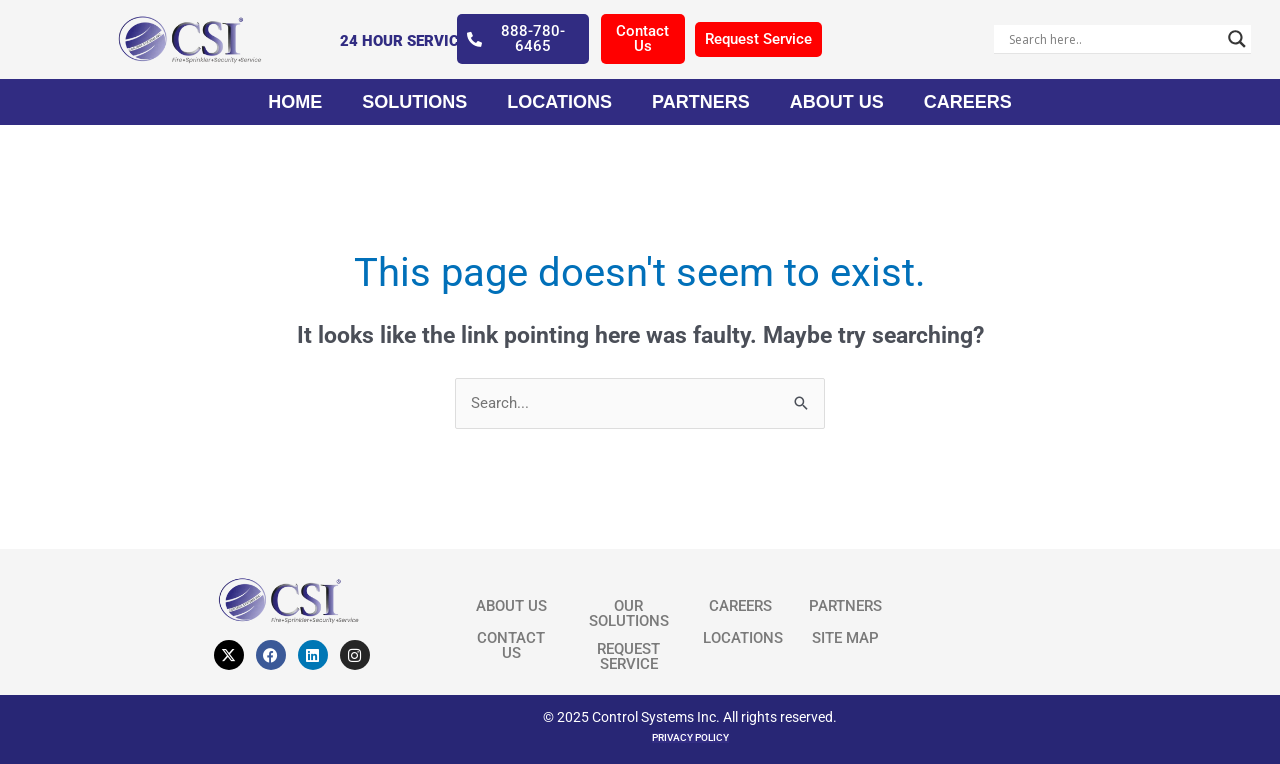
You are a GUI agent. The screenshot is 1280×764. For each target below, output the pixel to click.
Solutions (414, 102)
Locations (559, 102)
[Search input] (1114, 39)
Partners (701, 102)
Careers (968, 102)
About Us (837, 102)
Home (295, 102)
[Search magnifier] (1237, 39)
